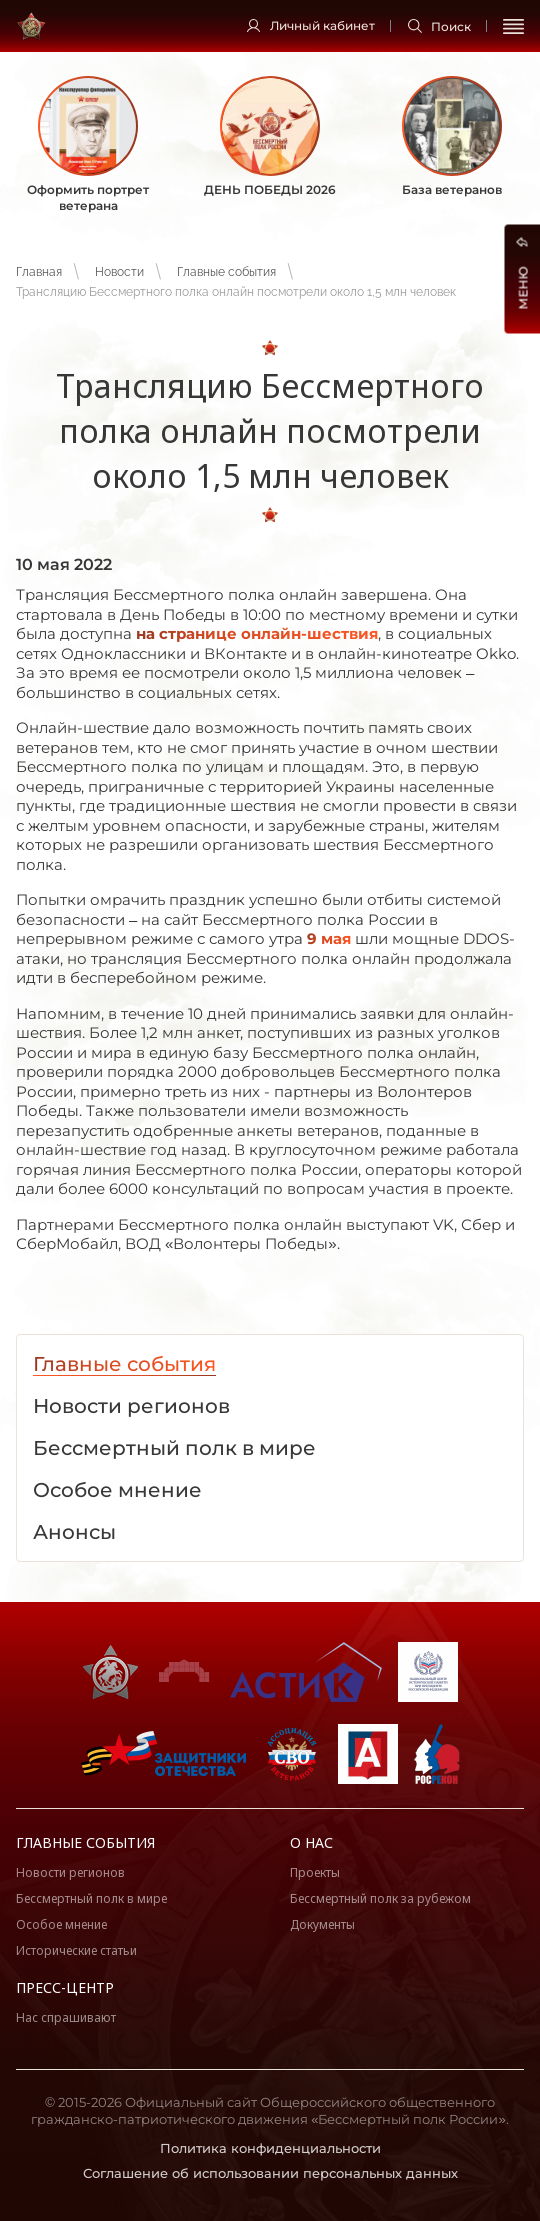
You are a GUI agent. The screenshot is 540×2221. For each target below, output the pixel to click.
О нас (311, 1842)
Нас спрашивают (66, 2017)
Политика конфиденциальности (270, 2148)
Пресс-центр (65, 1987)
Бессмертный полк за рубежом (380, 1898)
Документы (322, 1924)
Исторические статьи (76, 1950)
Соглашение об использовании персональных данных (270, 2173)
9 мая (329, 938)
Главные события (226, 272)
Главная (39, 272)
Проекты (315, 1872)
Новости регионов (70, 1872)
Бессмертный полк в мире (91, 1898)
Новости (119, 272)
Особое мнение (61, 1924)
